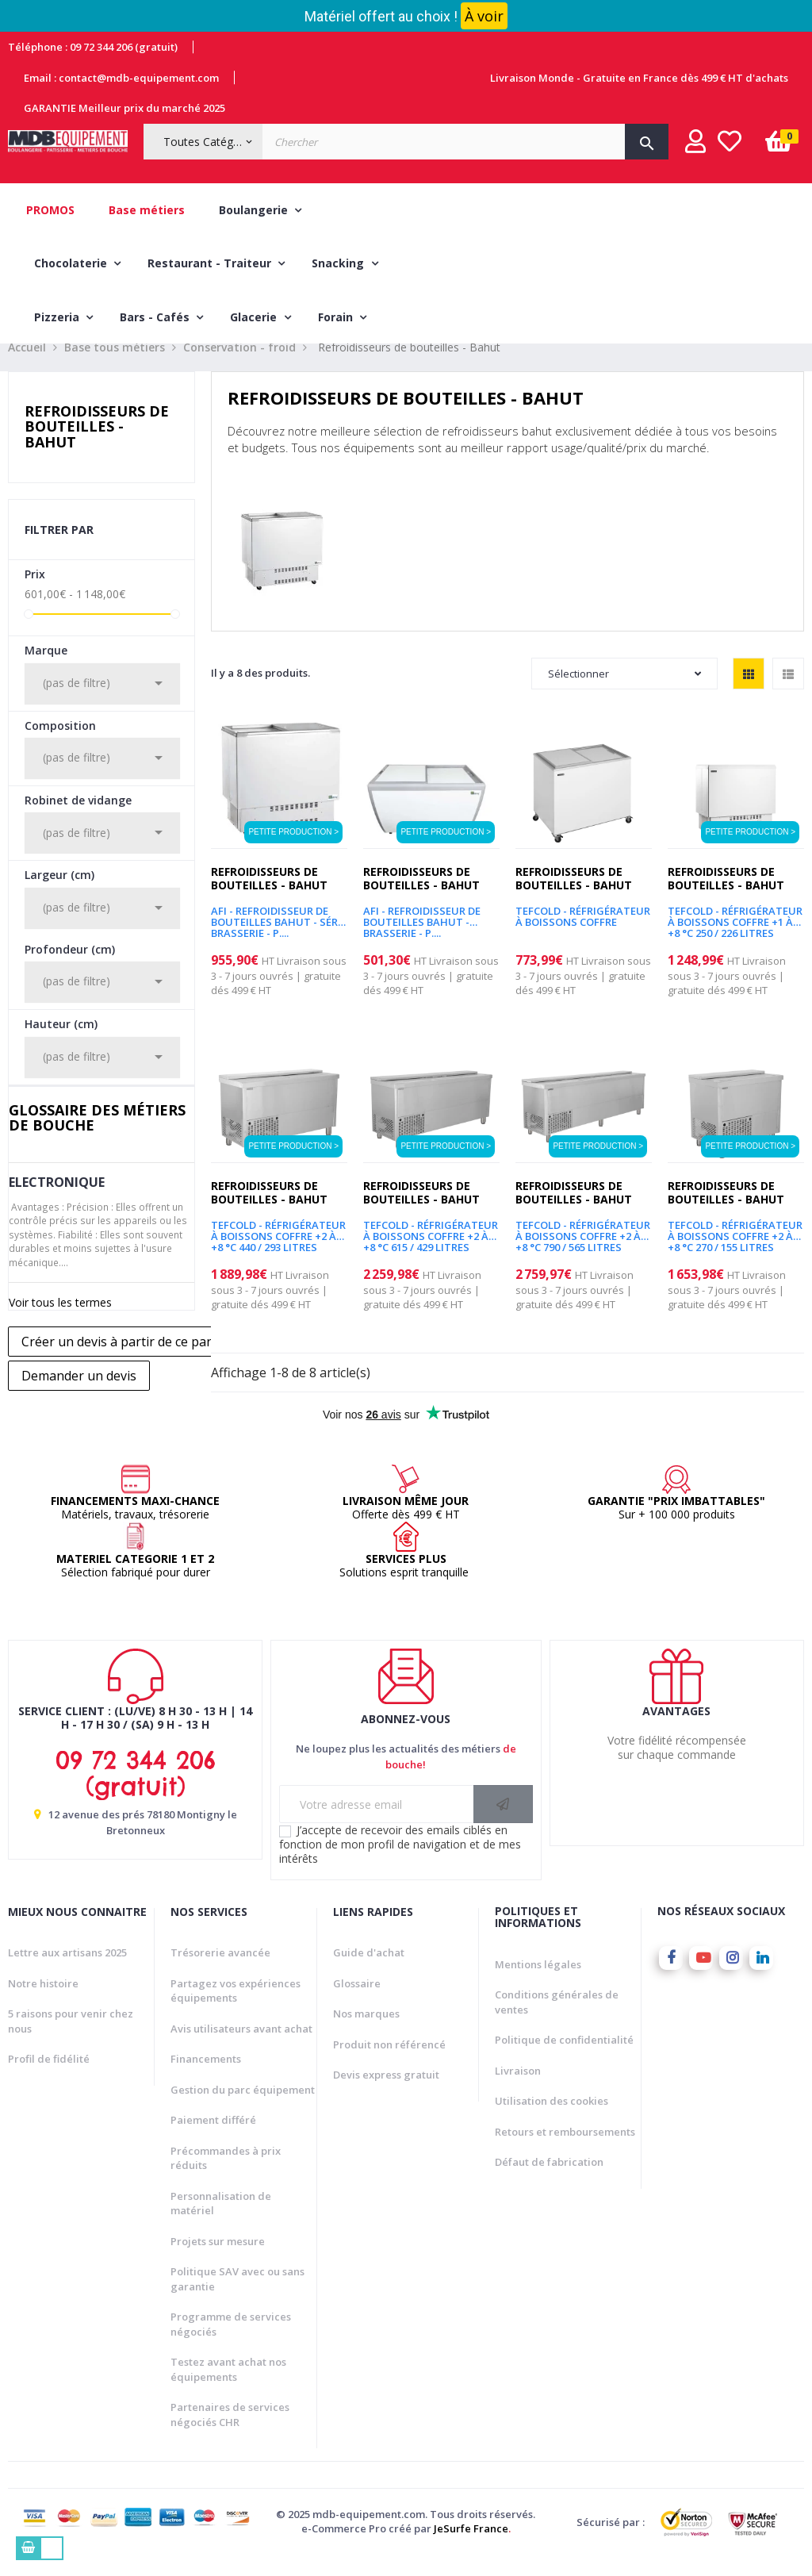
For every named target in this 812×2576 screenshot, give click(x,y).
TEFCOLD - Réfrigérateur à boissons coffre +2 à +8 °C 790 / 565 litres (582, 1249)
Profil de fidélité (49, 2078)
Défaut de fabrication (549, 2181)
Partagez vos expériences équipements (235, 2010)
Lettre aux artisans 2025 (67, 1971)
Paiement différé (213, 2139)
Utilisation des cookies (551, 2120)
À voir (484, 15)
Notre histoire (43, 2002)
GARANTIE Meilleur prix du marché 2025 (124, 108)
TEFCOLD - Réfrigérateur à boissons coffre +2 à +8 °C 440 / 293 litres (278, 1249)
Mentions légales (538, 1983)
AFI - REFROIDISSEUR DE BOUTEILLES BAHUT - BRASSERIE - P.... (422, 935)
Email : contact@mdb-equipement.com (121, 78)
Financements (205, 2078)
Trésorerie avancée (220, 1971)
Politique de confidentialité (564, 2059)
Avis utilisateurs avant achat (241, 2047)
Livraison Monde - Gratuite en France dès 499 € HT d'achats (639, 78)
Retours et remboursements (565, 2151)
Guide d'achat (368, 1971)
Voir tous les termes (60, 1321)
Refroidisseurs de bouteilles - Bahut (97, 445)
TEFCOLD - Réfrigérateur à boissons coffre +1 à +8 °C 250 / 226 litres (735, 935)
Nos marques (366, 2032)
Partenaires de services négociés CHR (229, 2433)
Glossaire (357, 2002)
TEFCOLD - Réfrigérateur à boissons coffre (582, 935)
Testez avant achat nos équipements (228, 2388)
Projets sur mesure (217, 2260)
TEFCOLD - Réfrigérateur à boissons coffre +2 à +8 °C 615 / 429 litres (430, 1249)
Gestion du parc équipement (242, 2109)
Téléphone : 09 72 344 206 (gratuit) (93, 47)
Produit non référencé (389, 2063)
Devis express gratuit (386, 2094)
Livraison (518, 2090)
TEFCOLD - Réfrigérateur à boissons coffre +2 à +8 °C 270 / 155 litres (735, 1249)
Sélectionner (624, 692)
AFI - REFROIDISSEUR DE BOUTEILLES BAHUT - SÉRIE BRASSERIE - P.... (279, 935)
